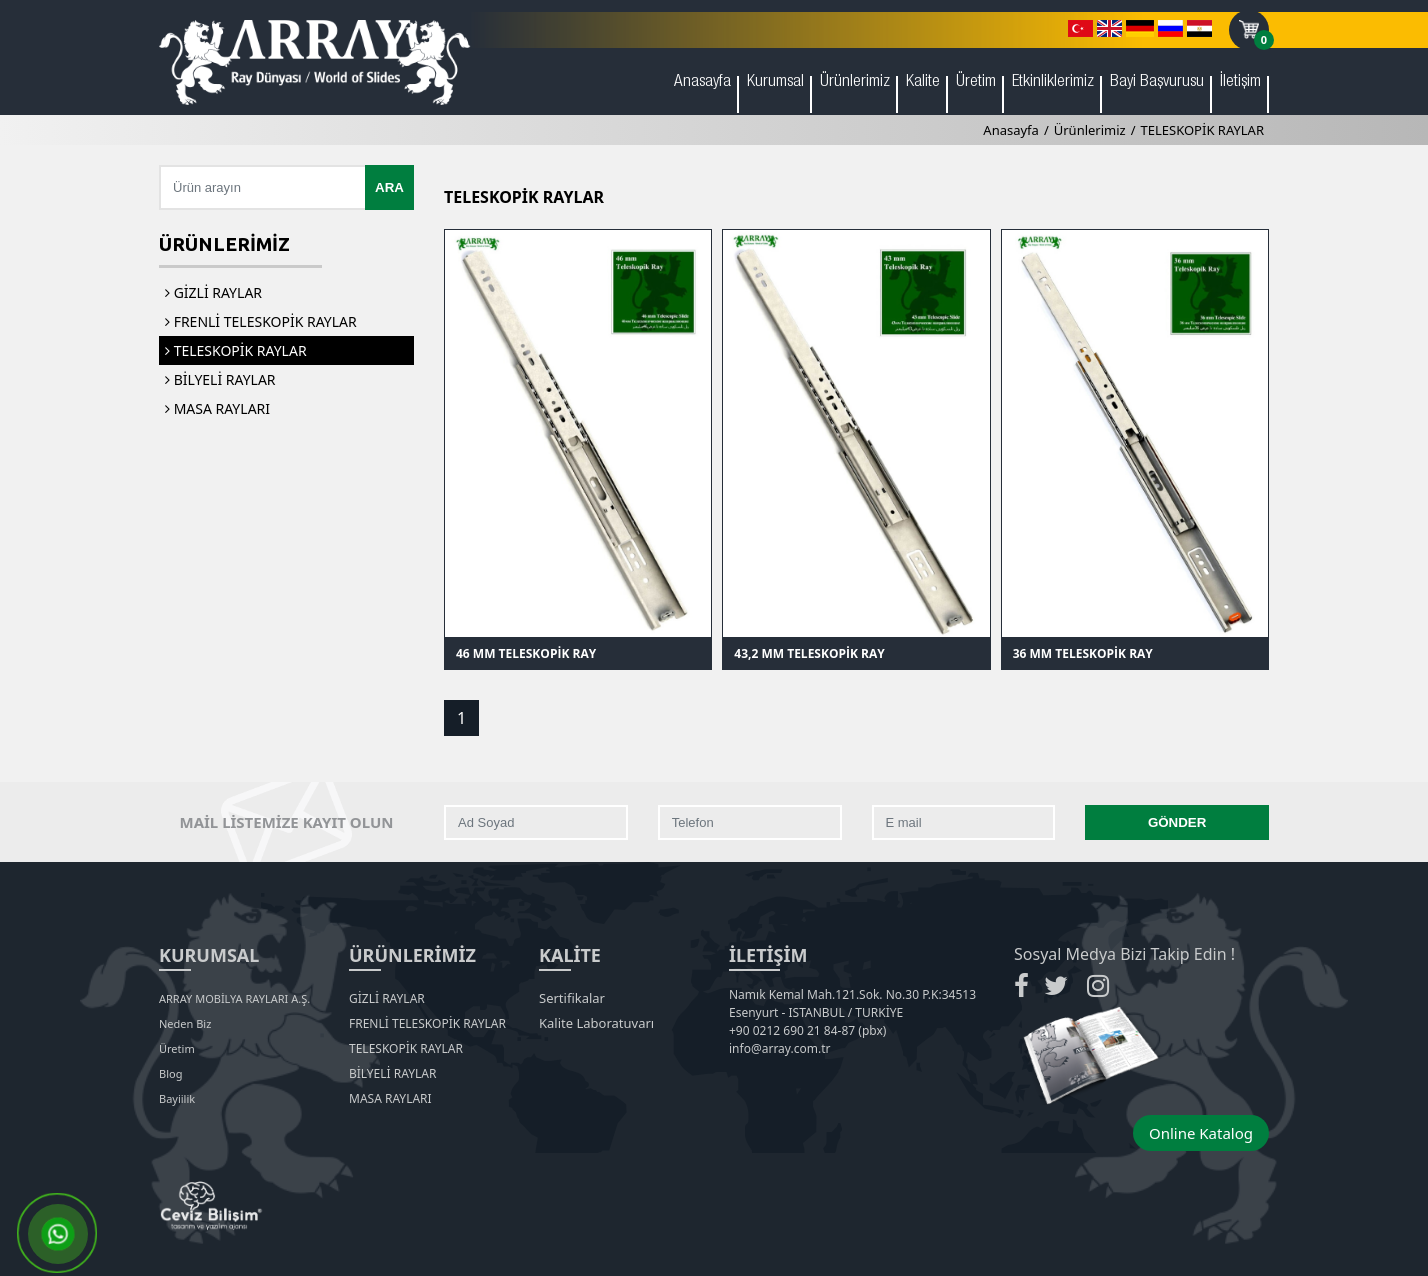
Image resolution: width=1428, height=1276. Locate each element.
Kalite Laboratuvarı (596, 1023)
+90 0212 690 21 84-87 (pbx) (807, 1030)
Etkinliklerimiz (1053, 82)
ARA (389, 187)
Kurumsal (775, 82)
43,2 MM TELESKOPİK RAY (809, 653)
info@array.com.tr (779, 1048)
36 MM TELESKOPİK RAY (1083, 653)
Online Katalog (1201, 1133)
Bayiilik (177, 1098)
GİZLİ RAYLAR (213, 292)
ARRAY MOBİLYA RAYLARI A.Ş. (234, 998)
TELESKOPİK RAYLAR (1202, 130)
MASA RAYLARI (217, 408)
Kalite (923, 82)
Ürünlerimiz (855, 82)
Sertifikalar (572, 998)
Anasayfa (702, 82)
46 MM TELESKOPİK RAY (526, 653)
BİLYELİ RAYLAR (220, 379)
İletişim (1240, 82)
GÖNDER (1177, 822)
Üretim (976, 82)
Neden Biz (185, 1023)
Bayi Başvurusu (1157, 82)
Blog (170, 1073)
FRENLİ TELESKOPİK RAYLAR (261, 321)
